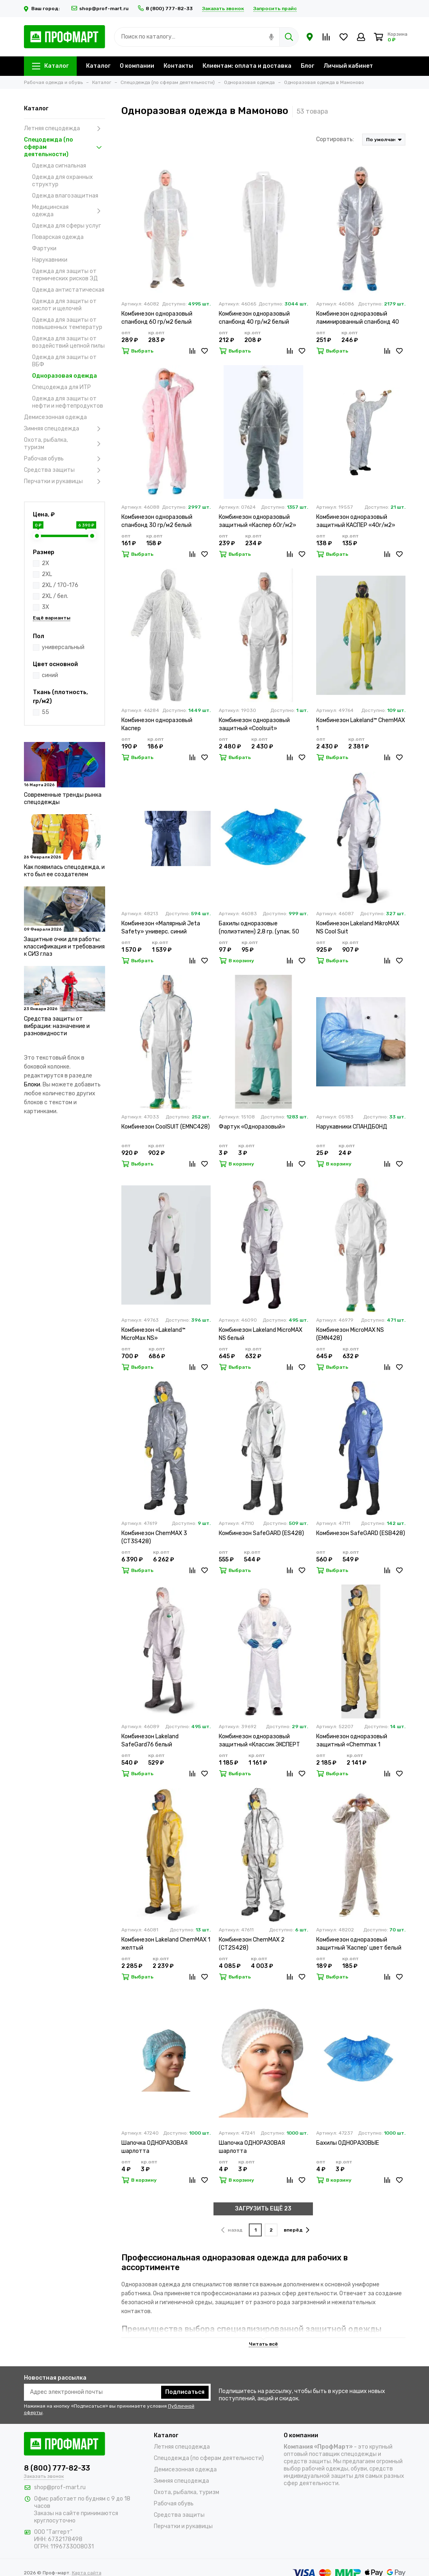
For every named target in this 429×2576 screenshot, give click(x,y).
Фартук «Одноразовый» (252, 1126)
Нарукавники (49, 259)
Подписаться (185, 2392)
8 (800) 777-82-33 (165, 8)
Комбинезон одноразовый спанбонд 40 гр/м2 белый (254, 317)
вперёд (296, 2230)
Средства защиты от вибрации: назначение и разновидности (57, 1026)
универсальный (63, 647)
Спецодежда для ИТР (61, 387)
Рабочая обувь (64, 458)
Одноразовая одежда (64, 375)
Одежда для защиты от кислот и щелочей (64, 305)
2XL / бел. (55, 596)
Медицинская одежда (68, 211)
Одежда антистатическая (68, 289)
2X (45, 563)
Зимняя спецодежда (64, 428)
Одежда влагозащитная (65, 195)
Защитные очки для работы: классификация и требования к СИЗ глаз (64, 946)
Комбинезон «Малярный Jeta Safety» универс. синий (160, 927)
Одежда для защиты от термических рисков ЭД (65, 275)
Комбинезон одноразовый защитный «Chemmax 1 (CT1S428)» (351, 1741)
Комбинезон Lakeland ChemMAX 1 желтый (165, 1943)
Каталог (50, 65)
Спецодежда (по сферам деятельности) (64, 147)
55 (45, 712)
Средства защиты (64, 470)
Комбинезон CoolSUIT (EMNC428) (165, 1126)
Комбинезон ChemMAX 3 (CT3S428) (154, 1537)
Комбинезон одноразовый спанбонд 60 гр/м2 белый (156, 317)
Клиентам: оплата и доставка (247, 65)
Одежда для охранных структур (62, 181)
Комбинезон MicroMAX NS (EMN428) (350, 1334)
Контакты (178, 65)
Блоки (32, 1084)
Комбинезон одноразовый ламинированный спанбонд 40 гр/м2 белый (357, 318)
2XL (47, 574)
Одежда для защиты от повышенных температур (67, 323)
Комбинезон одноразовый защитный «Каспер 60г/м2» (257, 521)
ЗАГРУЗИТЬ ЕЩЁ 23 (263, 2208)
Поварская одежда (58, 237)
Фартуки (44, 248)
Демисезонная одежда (55, 417)
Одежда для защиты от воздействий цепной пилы (68, 342)
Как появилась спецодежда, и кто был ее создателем (64, 871)
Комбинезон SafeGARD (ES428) (261, 1533)
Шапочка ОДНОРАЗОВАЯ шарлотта (154, 2147)
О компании (137, 65)
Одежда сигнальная (59, 165)
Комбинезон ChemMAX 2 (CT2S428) (252, 1943)
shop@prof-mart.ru (100, 8)
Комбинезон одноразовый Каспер (156, 724)
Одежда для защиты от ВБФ (64, 361)
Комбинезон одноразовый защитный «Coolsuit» (254, 724)
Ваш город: (43, 8)
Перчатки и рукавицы (64, 481)
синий (50, 675)
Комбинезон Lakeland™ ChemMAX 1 (360, 724)
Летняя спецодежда (64, 128)
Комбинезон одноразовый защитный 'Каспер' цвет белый (358, 1943)
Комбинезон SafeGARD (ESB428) (360, 1533)
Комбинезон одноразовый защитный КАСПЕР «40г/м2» (355, 521)
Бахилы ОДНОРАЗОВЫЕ (347, 2142)
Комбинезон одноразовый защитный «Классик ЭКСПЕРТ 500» (259, 1741)
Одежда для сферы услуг (66, 225)
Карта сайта (86, 2573)
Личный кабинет (348, 65)
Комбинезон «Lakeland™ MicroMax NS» (153, 1334)
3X (45, 607)
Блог (307, 65)
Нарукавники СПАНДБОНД (351, 1126)
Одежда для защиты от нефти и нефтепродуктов (67, 402)
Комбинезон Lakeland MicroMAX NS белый (260, 1334)
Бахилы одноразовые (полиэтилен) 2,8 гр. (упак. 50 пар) (259, 928)
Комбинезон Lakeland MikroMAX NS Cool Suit (357, 927)
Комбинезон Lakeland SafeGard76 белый (150, 1740)
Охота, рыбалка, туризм (64, 444)
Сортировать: (335, 139)
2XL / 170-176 (60, 585)
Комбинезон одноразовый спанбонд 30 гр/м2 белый (156, 521)
